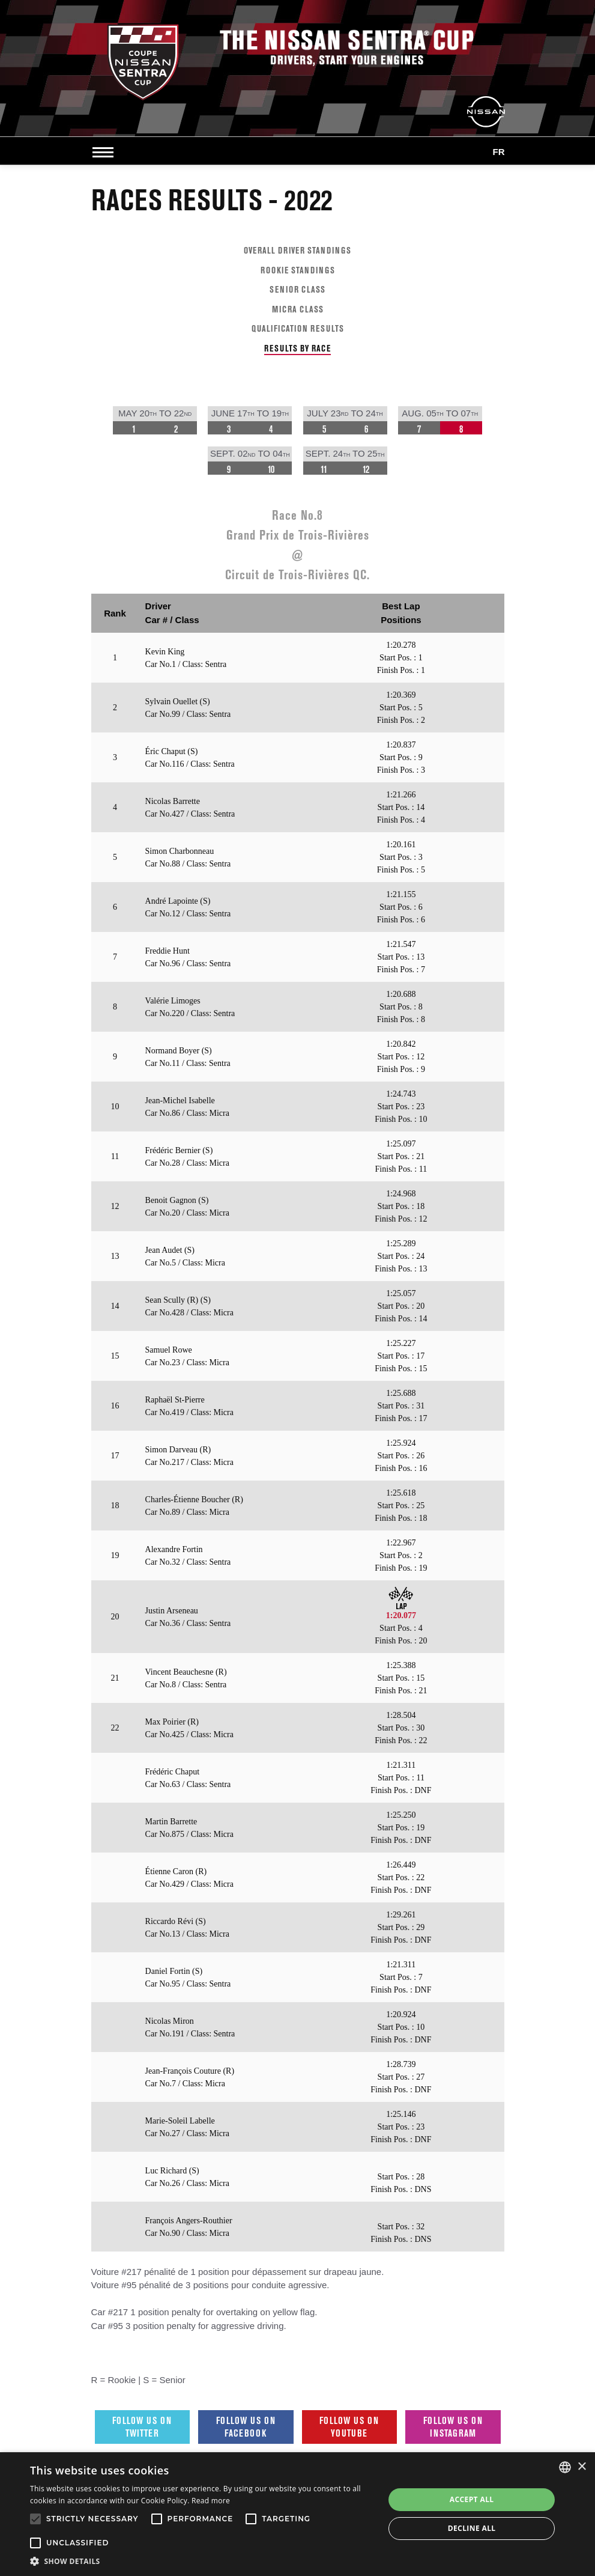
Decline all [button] (472, 2528)
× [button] (581, 2466)
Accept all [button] (472, 2499)
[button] (202, 2561)
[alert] (297, 2514)
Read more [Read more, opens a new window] (211, 2500)
